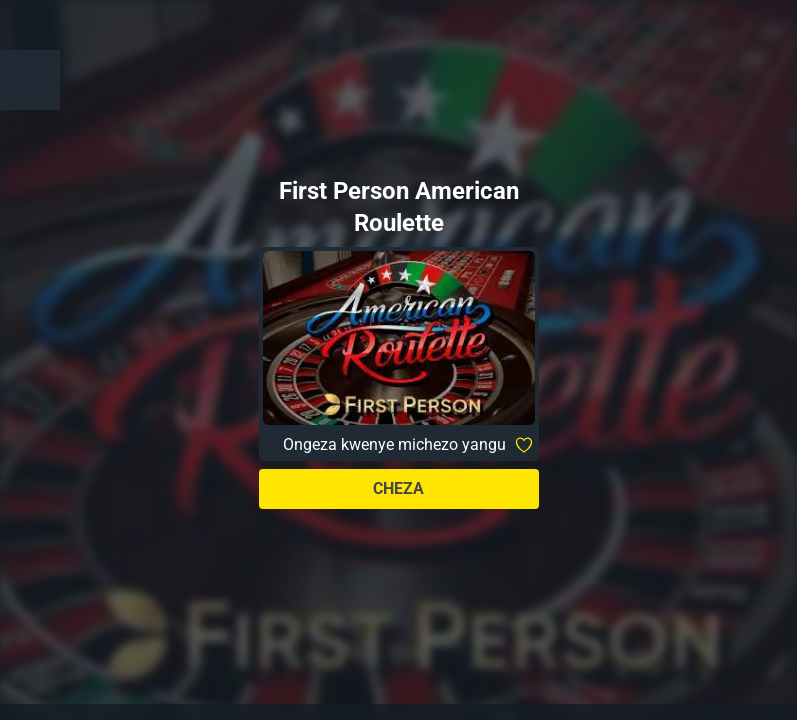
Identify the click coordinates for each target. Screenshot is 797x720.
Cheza (398, 488)
